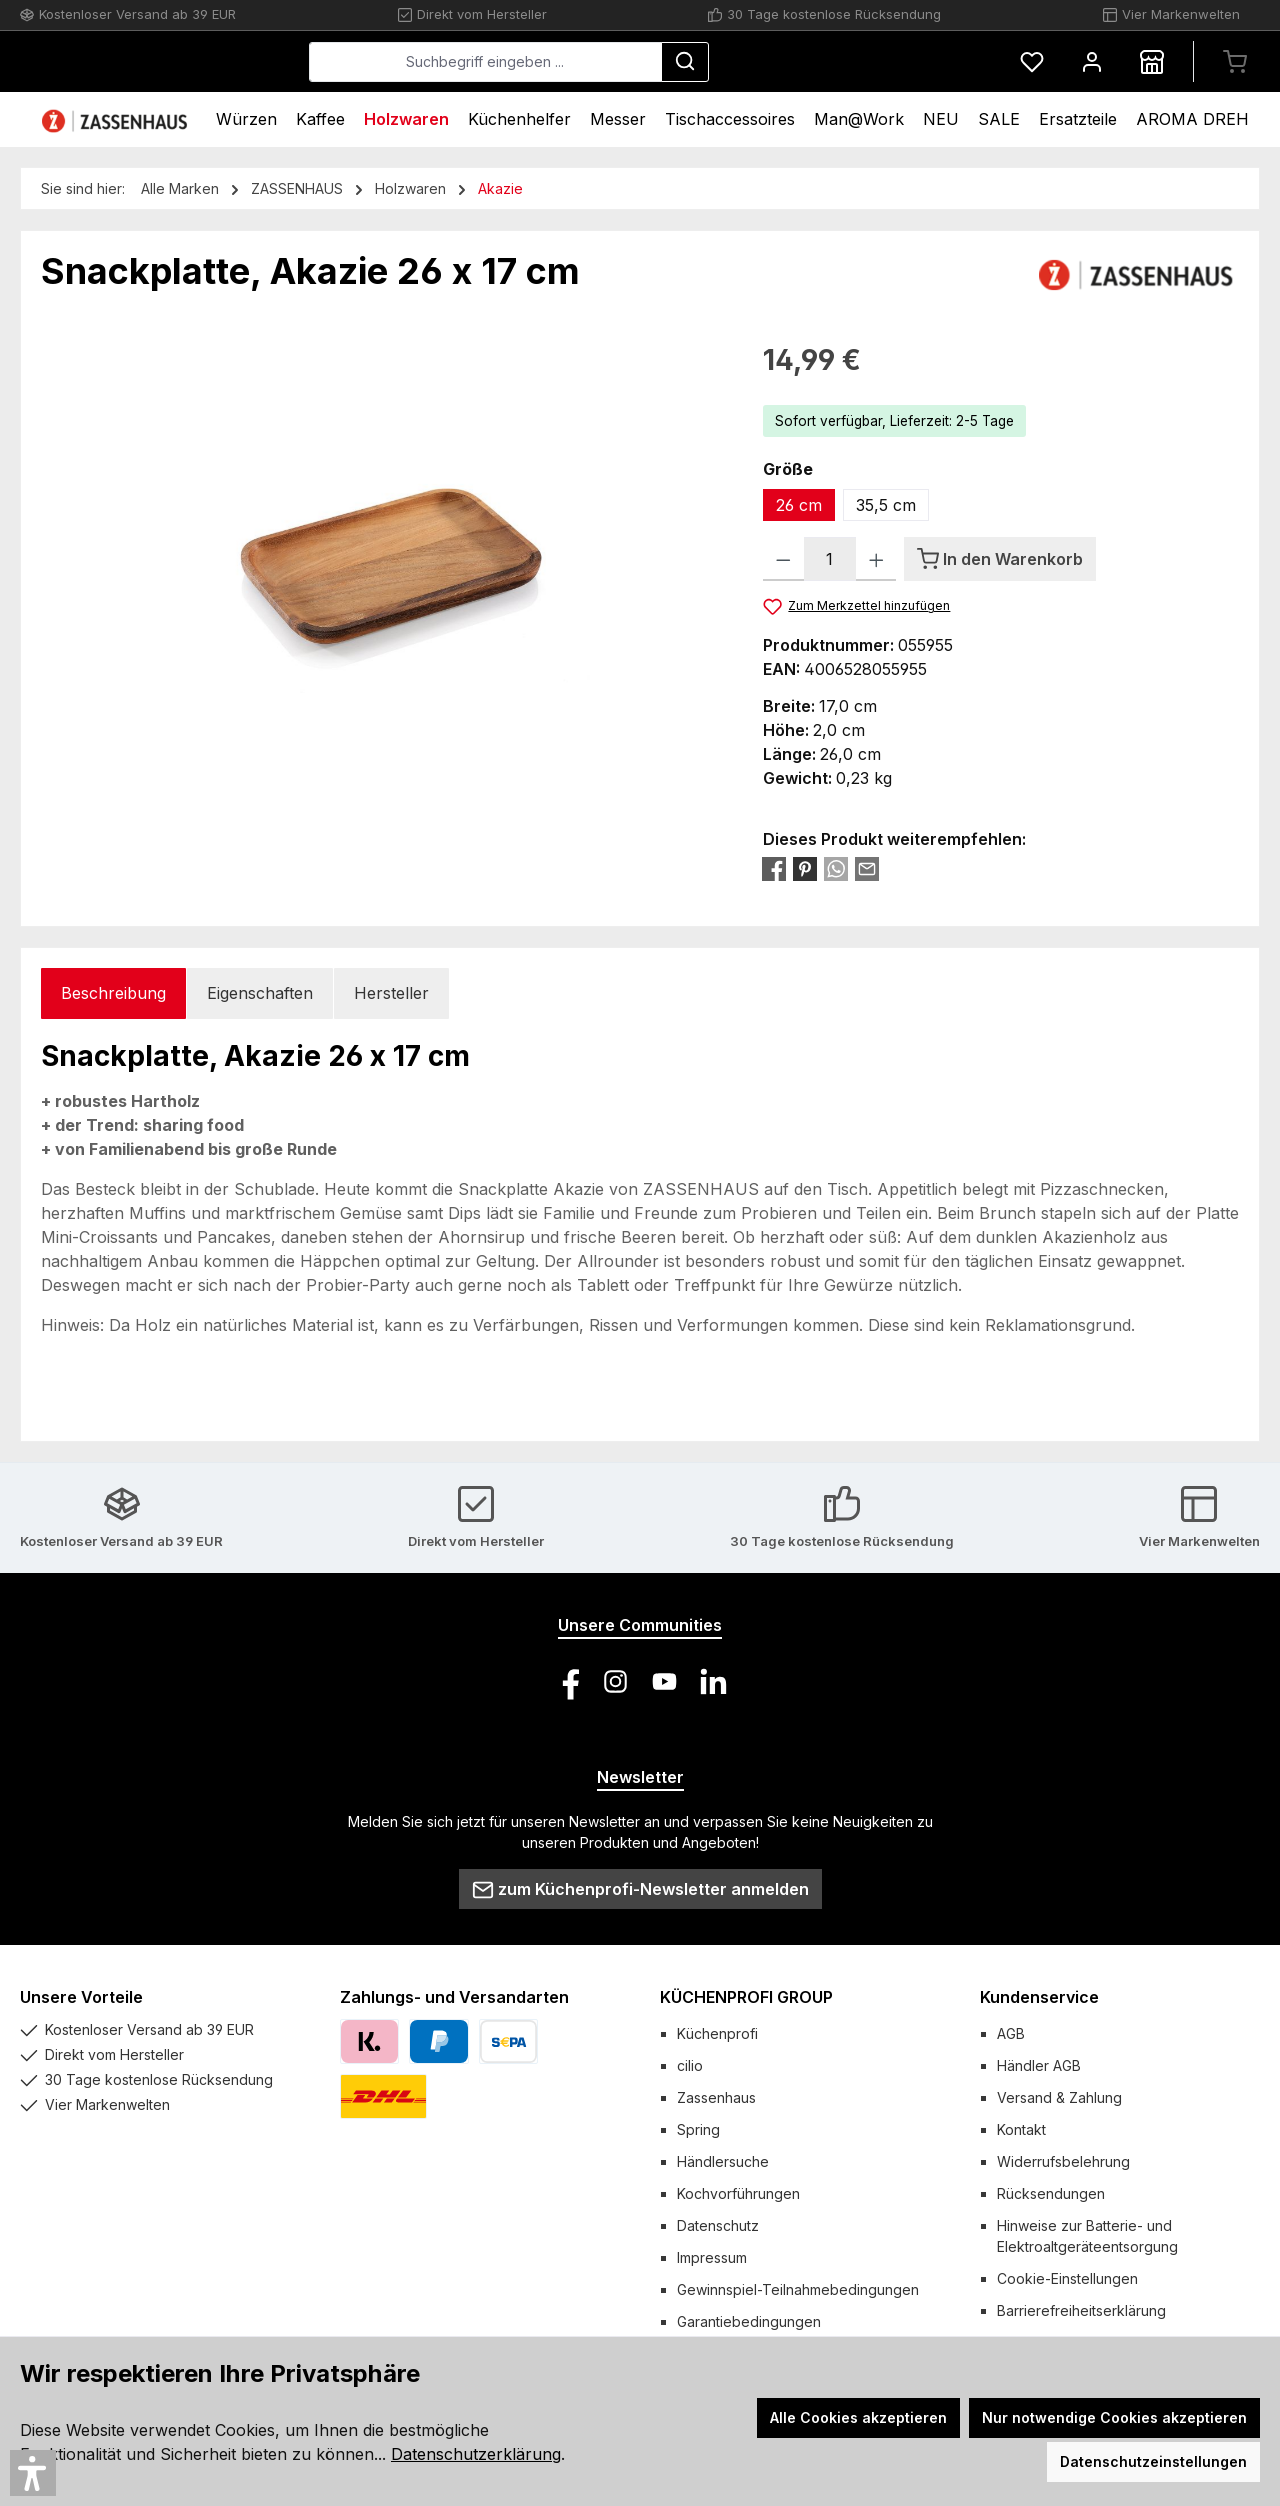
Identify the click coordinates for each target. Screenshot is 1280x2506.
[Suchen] (835, 62)
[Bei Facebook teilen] (774, 868)
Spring (698, 2129)
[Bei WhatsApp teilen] (836, 868)
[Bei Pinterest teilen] (805, 868)
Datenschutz (718, 2225)
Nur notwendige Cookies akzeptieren (1114, 2417)
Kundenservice (1039, 1997)
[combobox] (635, 62)
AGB (1011, 2033)
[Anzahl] (830, 559)
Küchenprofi (717, 2033)
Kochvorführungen (738, 2193)
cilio (690, 2065)
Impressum (712, 2257)
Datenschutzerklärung (476, 2454)
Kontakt (1021, 2129)
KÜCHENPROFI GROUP (746, 1997)
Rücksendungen (1051, 2193)
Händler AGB (1039, 2065)
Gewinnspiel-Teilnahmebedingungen (798, 2289)
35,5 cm (886, 505)
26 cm (799, 505)
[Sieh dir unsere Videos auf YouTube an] (664, 1681)
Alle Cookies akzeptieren (858, 2417)
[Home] (117, 119)
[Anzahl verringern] (783, 559)
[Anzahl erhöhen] (876, 559)
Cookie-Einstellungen (1067, 2278)
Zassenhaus (716, 2097)
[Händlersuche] (1152, 61)
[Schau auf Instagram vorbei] (615, 1681)
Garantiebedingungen (749, 2321)
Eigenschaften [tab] (260, 993)
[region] (382, 554)
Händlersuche (723, 2161)
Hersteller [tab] (391, 993)
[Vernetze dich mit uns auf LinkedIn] (713, 1681)
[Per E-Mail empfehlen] (867, 868)
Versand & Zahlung (1059, 2097)
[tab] (113, 993)
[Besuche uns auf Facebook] (566, 1681)
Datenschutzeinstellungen (1153, 2461)
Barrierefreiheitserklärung (1081, 2310)
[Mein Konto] (1092, 61)
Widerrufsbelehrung (1063, 2161)
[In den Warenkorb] (1000, 559)
